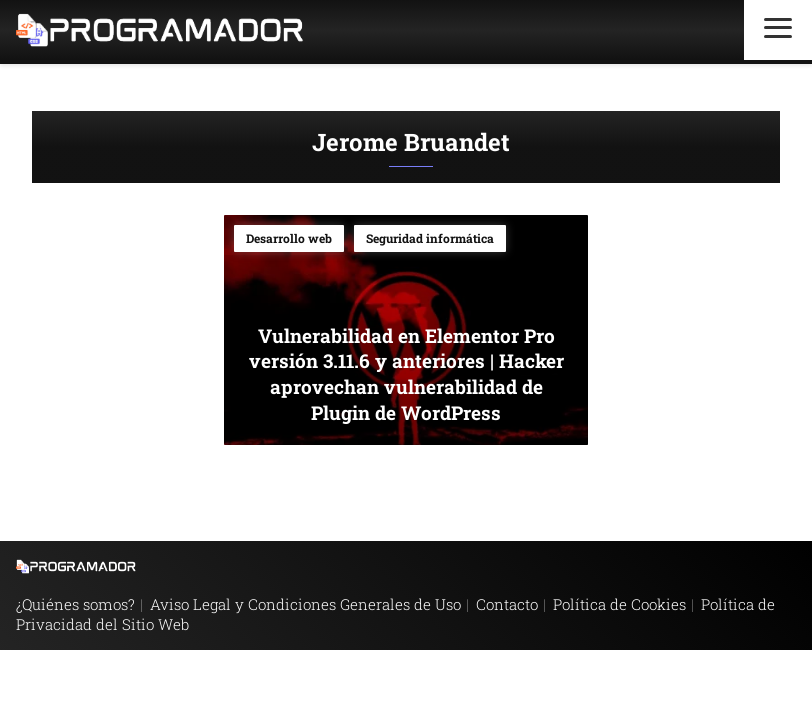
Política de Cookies (619, 604)
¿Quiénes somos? (75, 604)
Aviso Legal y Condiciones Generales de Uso (305, 604)
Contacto (507, 604)
